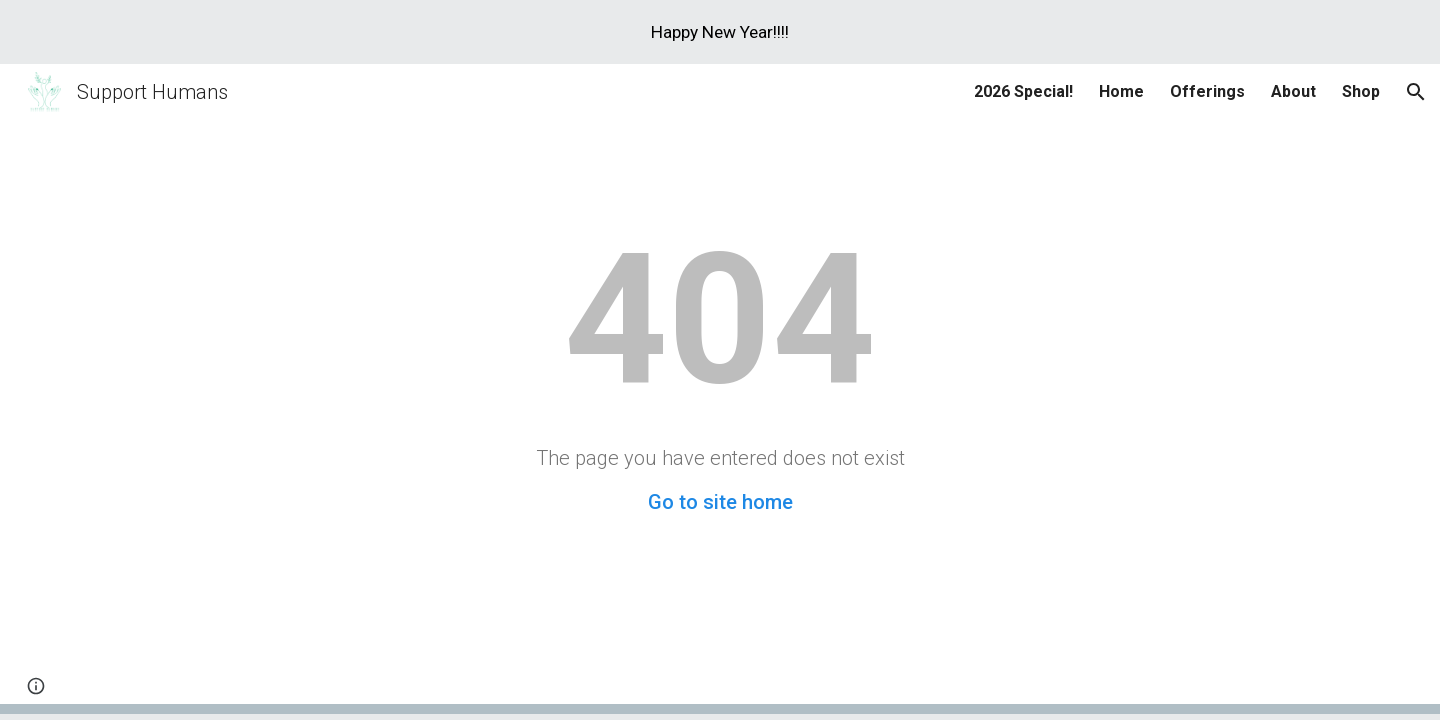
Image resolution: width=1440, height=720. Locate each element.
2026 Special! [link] (1023, 91)
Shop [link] (1361, 91)
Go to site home (720, 502)
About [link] (1293, 91)
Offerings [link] (1207, 91)
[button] (1416, 92)
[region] (720, 32)
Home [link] (1121, 91)
